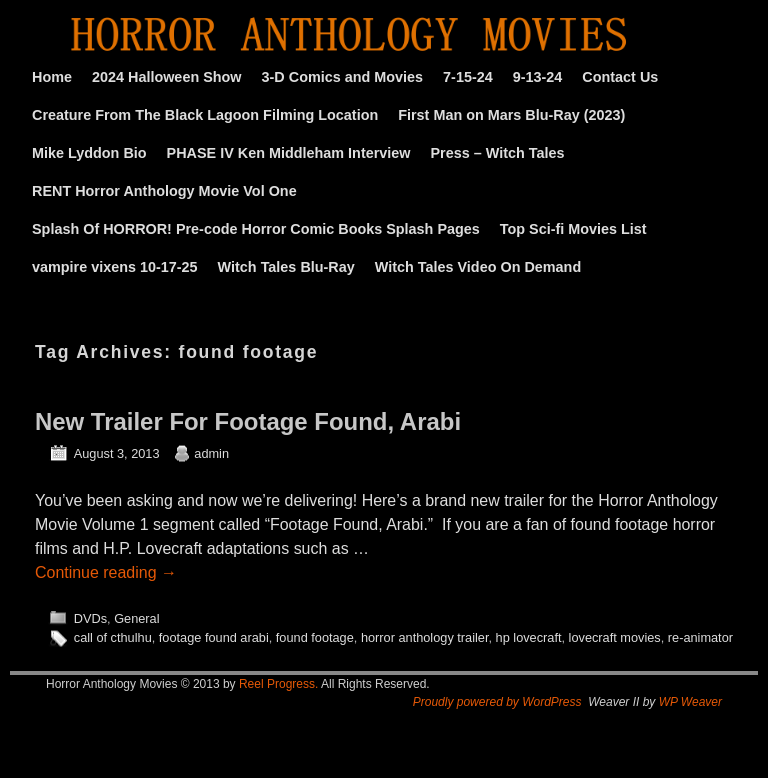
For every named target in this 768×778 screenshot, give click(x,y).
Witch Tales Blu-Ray (286, 267)
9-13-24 (538, 77)
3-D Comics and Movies (343, 77)
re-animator (700, 637)
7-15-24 (468, 77)
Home (52, 77)
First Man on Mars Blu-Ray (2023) (511, 115)
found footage (315, 637)
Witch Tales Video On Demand (478, 267)
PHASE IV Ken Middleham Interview (289, 153)
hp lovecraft (529, 637)
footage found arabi (214, 637)
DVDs (90, 618)
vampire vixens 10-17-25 (115, 267)
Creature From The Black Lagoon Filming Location (205, 115)
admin (211, 453)
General (136, 618)
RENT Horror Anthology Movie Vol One (164, 191)
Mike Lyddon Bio (89, 153)
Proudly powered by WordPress (497, 702)
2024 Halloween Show (167, 77)
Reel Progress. (278, 684)
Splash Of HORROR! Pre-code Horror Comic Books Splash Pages (256, 229)
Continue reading (106, 572)
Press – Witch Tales (498, 153)
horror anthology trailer (425, 637)
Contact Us (620, 77)
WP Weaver (690, 702)
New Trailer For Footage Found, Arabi (248, 421)
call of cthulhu (113, 637)
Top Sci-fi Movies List (573, 229)
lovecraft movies (615, 637)
